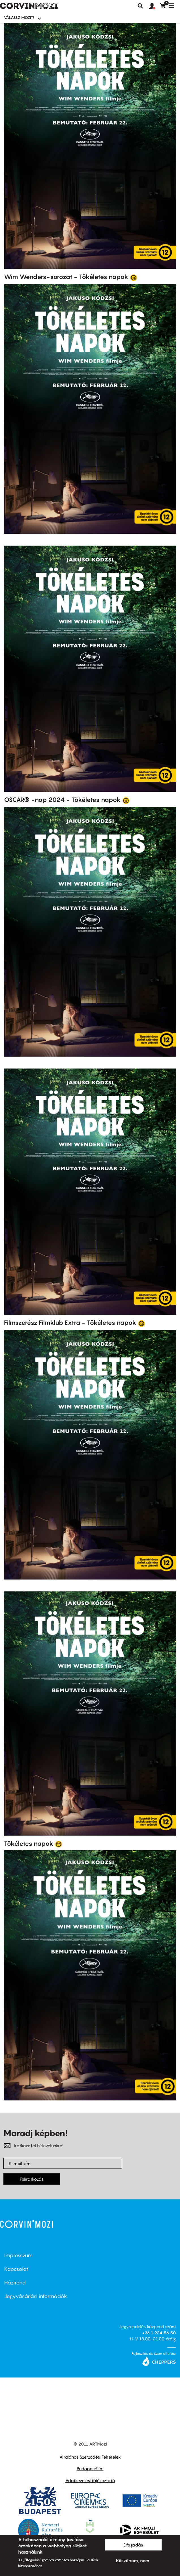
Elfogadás (133, 2544)
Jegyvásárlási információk (35, 2296)
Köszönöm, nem (132, 2560)
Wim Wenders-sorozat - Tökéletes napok (66, 276)
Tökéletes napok (28, 1843)
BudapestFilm (90, 2468)
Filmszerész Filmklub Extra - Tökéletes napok (70, 1322)
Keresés (140, 6)
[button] (154, 6)
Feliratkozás (32, 2179)
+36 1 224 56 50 (159, 2332)
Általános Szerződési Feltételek (90, 2456)
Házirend (15, 2283)
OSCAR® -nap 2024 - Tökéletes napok (62, 799)
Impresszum (18, 2255)
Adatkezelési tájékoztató (90, 2480)
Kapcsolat (16, 2269)
